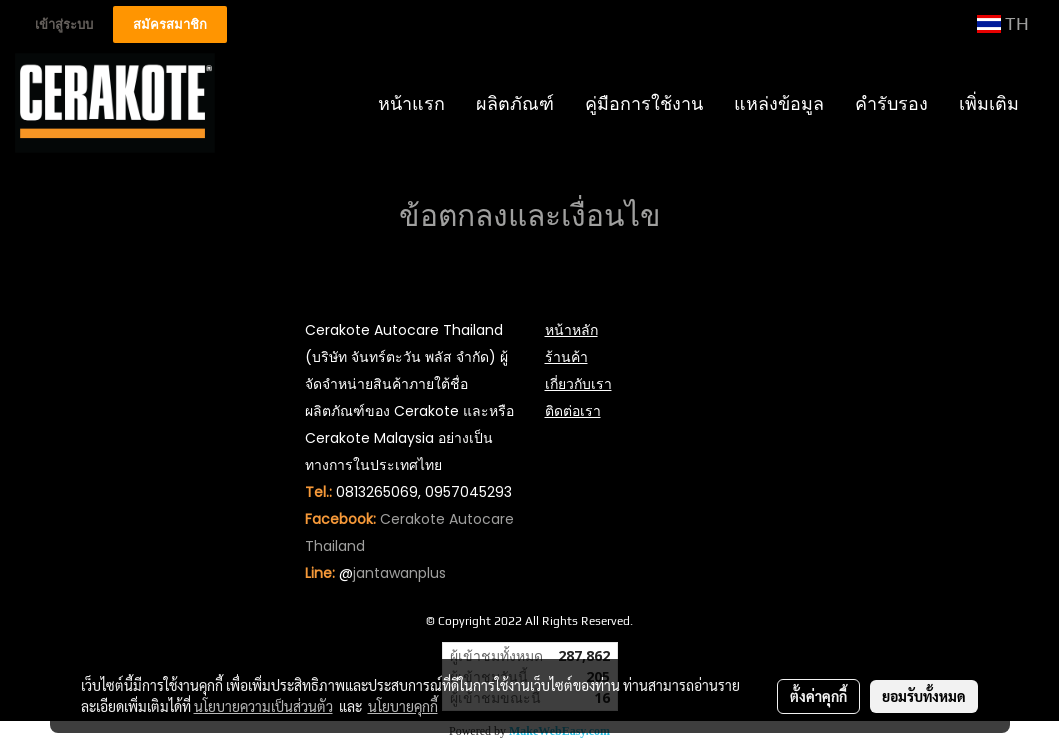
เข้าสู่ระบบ (64, 24)
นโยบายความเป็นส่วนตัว (263, 706)
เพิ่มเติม (989, 103)
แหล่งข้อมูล (779, 103)
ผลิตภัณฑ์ (515, 103)
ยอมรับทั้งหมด (924, 696)
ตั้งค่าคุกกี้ (818, 696)
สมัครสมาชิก (170, 24)
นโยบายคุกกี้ (403, 706)
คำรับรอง (891, 103)
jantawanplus (399, 573)
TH (1003, 23)
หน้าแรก (411, 103)
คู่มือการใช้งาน (644, 103)
